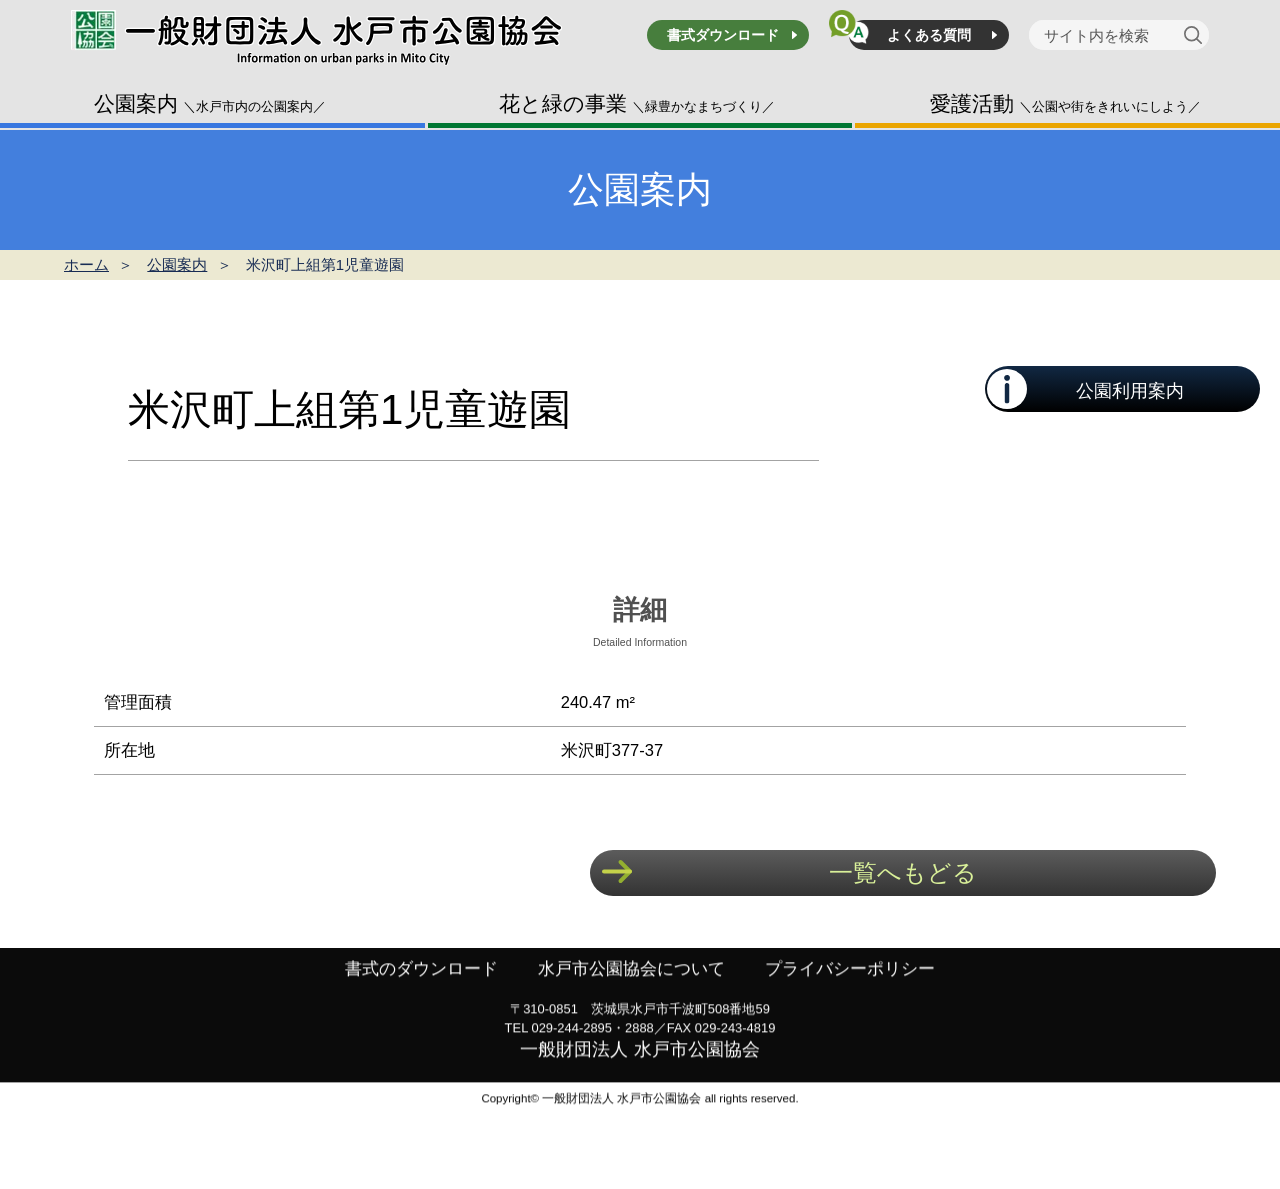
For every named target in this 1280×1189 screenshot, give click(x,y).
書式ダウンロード (723, 35)
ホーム (86, 264)
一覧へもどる (903, 872)
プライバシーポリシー (860, 1022)
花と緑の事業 (637, 103)
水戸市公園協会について (631, 1022)
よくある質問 (929, 35)
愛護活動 (1065, 103)
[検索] (1196, 35)
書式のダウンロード (411, 1022)
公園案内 (210, 103)
